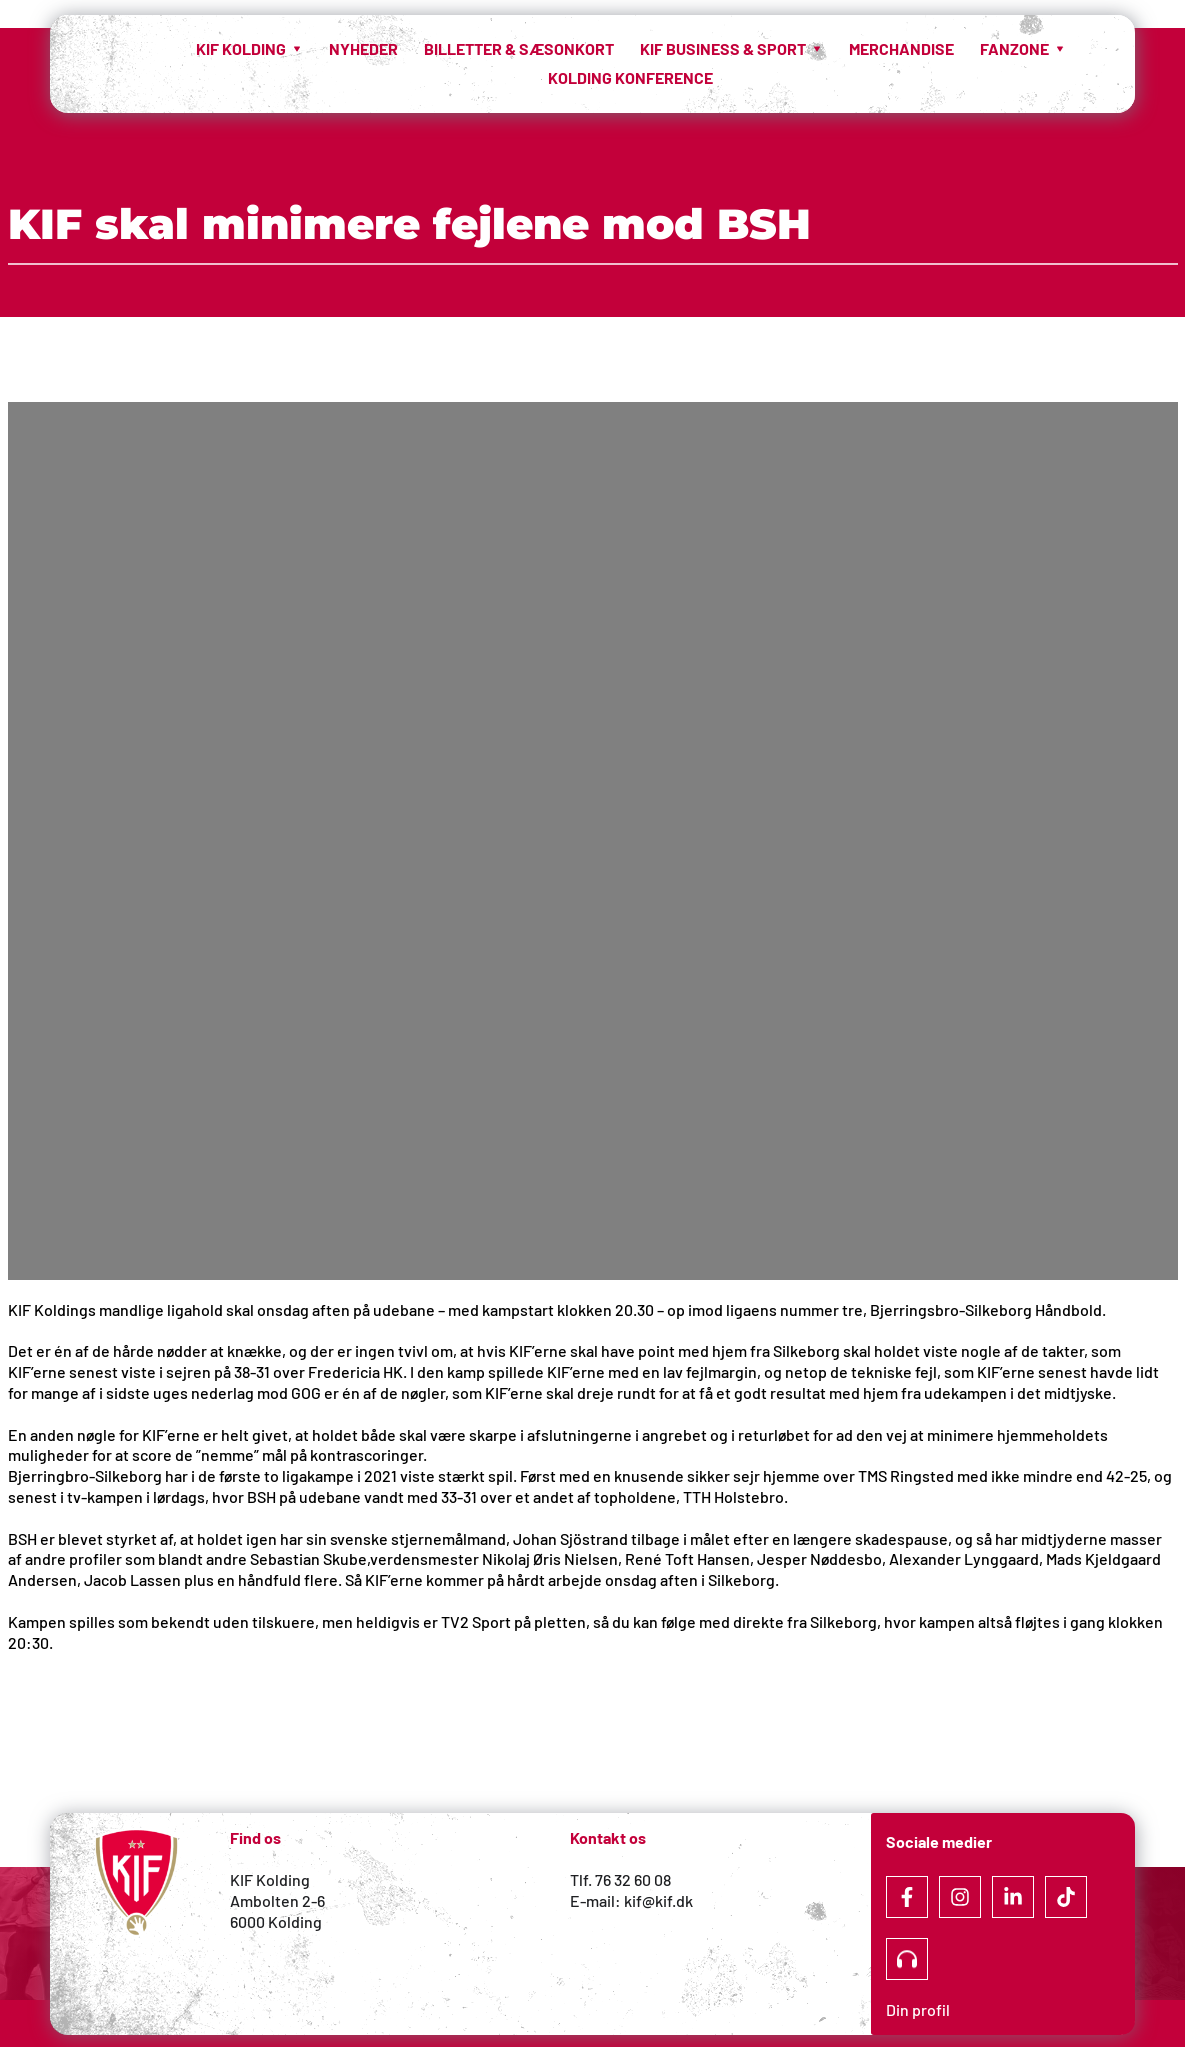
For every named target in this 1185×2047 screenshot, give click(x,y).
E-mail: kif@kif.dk (631, 1900)
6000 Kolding (277, 1921)
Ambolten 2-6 (277, 1900)
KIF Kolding (270, 1879)
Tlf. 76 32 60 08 (620, 1879)
